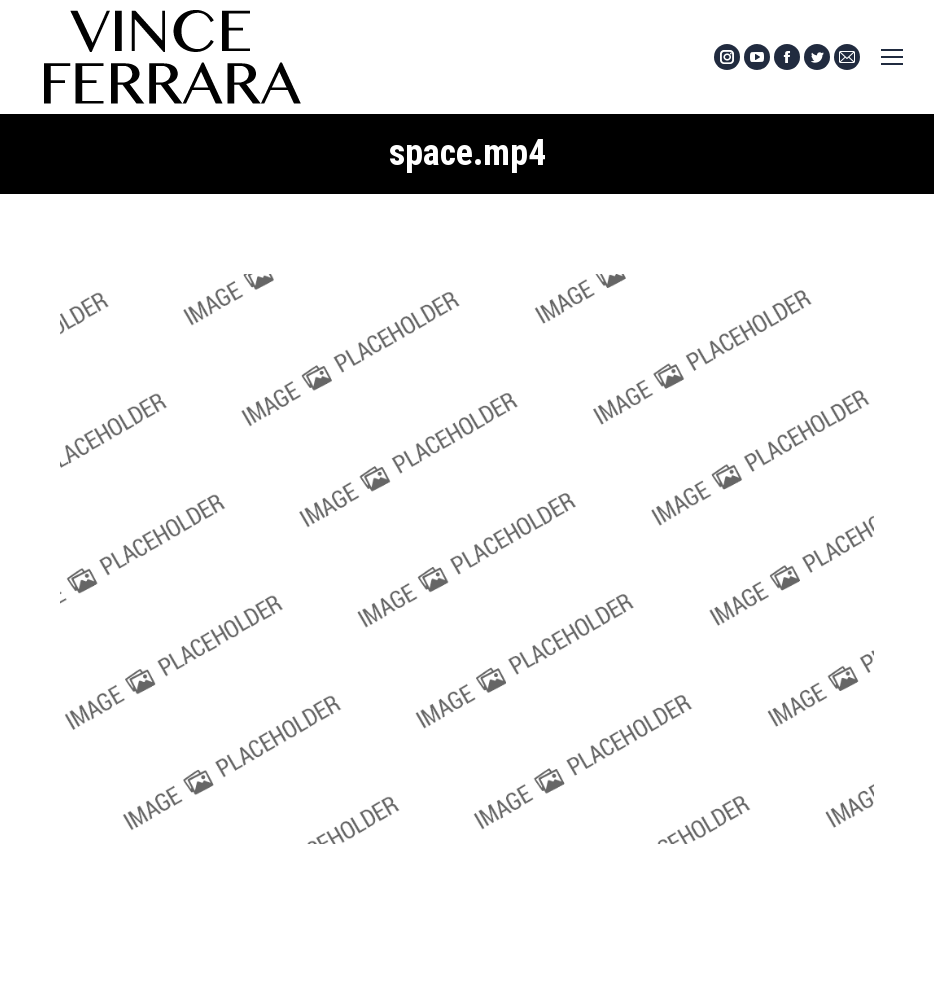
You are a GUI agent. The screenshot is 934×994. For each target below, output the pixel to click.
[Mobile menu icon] (892, 57)
